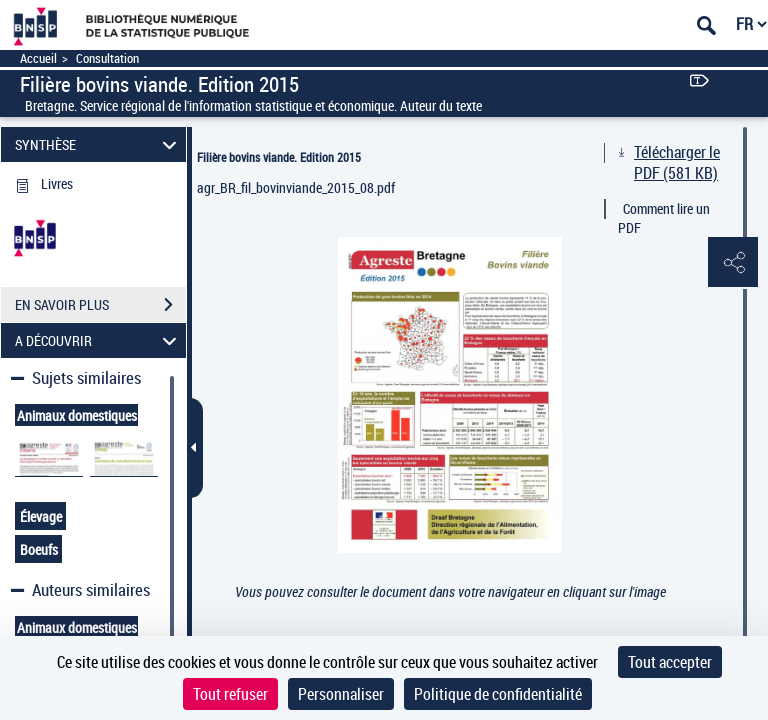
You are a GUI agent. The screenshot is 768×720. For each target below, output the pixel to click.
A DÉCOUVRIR (99, 340)
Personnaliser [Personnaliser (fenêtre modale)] (341, 694)
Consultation (107, 58)
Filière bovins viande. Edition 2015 (279, 157)
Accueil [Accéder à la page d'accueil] (38, 58)
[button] (733, 263)
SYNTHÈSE (99, 144)
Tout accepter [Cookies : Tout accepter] (670, 662)
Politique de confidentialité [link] (498, 694)
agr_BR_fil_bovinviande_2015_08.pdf (296, 187)
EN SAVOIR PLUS (100, 305)
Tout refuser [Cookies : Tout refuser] (230, 694)
